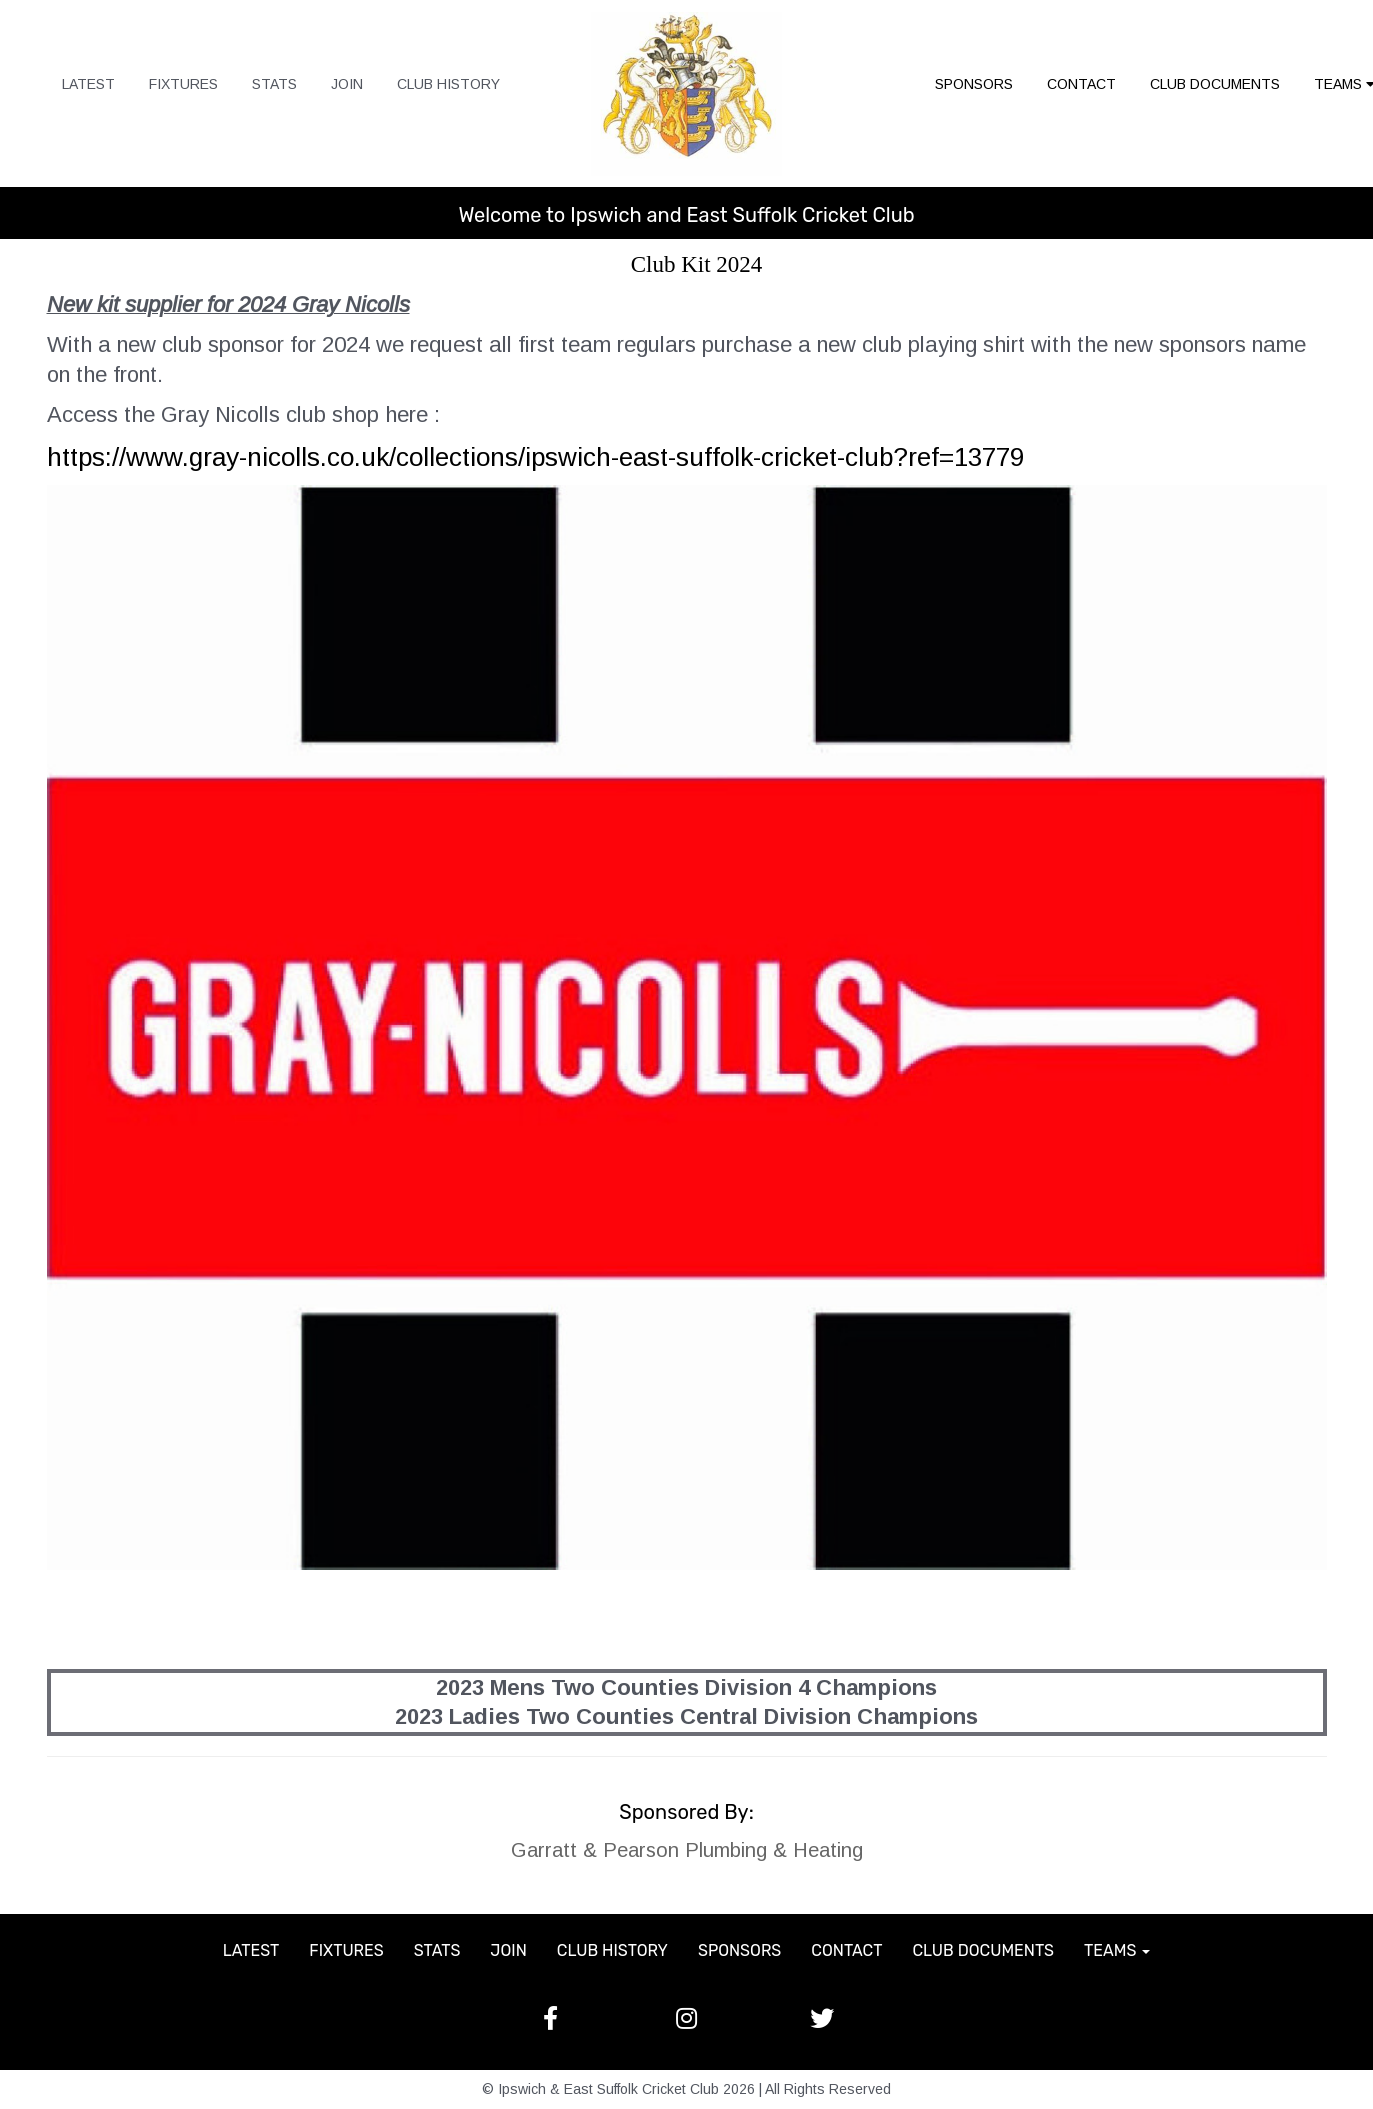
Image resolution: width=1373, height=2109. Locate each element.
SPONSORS (974, 84)
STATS (274, 84)
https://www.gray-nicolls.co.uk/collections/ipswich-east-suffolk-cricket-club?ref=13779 (535, 457)
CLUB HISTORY (448, 84)
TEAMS (1117, 1950)
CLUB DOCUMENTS (1215, 84)
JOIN (347, 84)
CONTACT (1081, 84)
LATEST (88, 84)
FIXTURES (183, 84)
